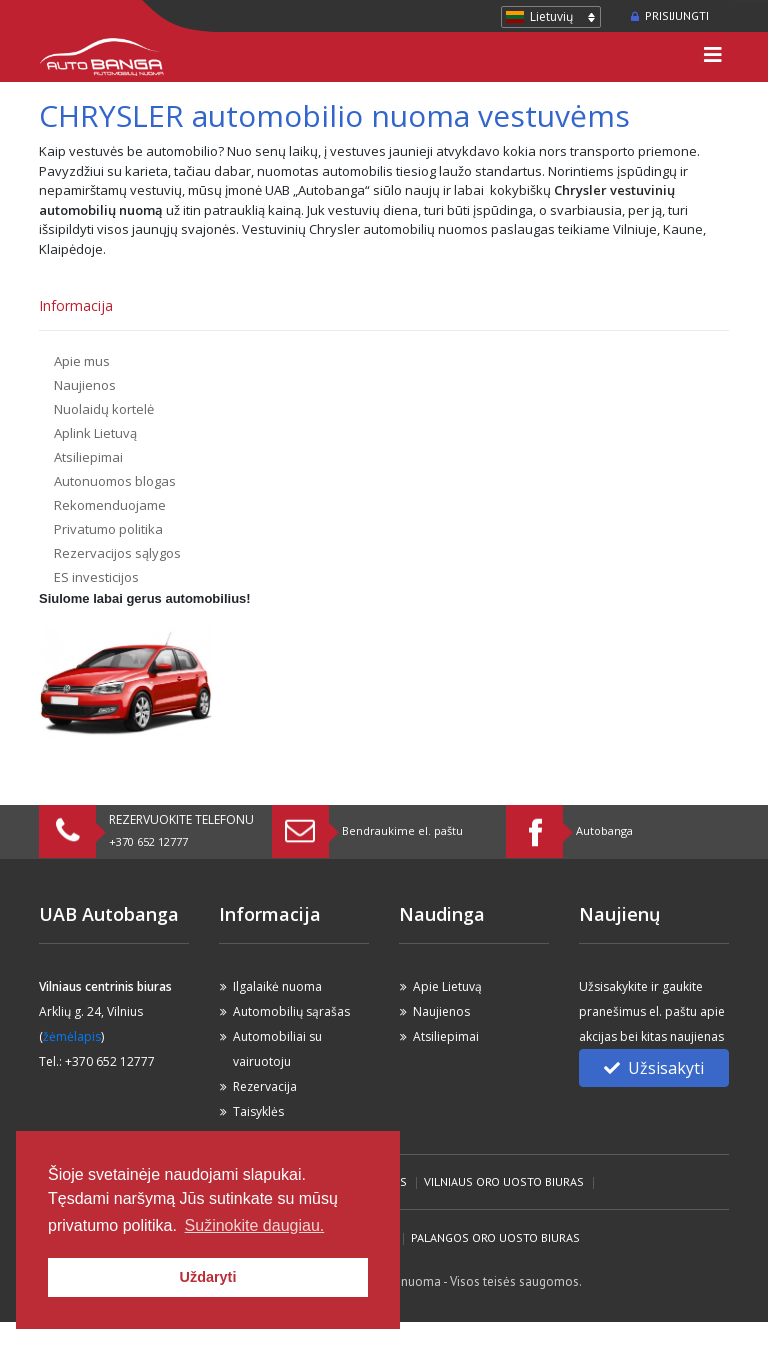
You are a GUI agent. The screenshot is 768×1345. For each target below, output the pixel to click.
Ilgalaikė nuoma (277, 986)
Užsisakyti (654, 1068)
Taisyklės (258, 1111)
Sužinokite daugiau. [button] (255, 1225)
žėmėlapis (72, 1036)
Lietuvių (551, 16)
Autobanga (604, 830)
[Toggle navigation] (713, 57)
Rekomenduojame (110, 505)
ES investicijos (96, 577)
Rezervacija (265, 1086)
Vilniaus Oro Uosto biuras (504, 1181)
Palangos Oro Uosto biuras (495, 1237)
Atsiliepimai (88, 457)
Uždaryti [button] (208, 1277)
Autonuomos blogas (115, 481)
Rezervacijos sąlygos (117, 553)
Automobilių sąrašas (291, 1011)
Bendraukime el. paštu (402, 830)
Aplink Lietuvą (95, 433)
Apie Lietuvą (447, 986)
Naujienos (85, 385)
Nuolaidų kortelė (104, 409)
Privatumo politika (108, 529)
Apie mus (82, 361)
